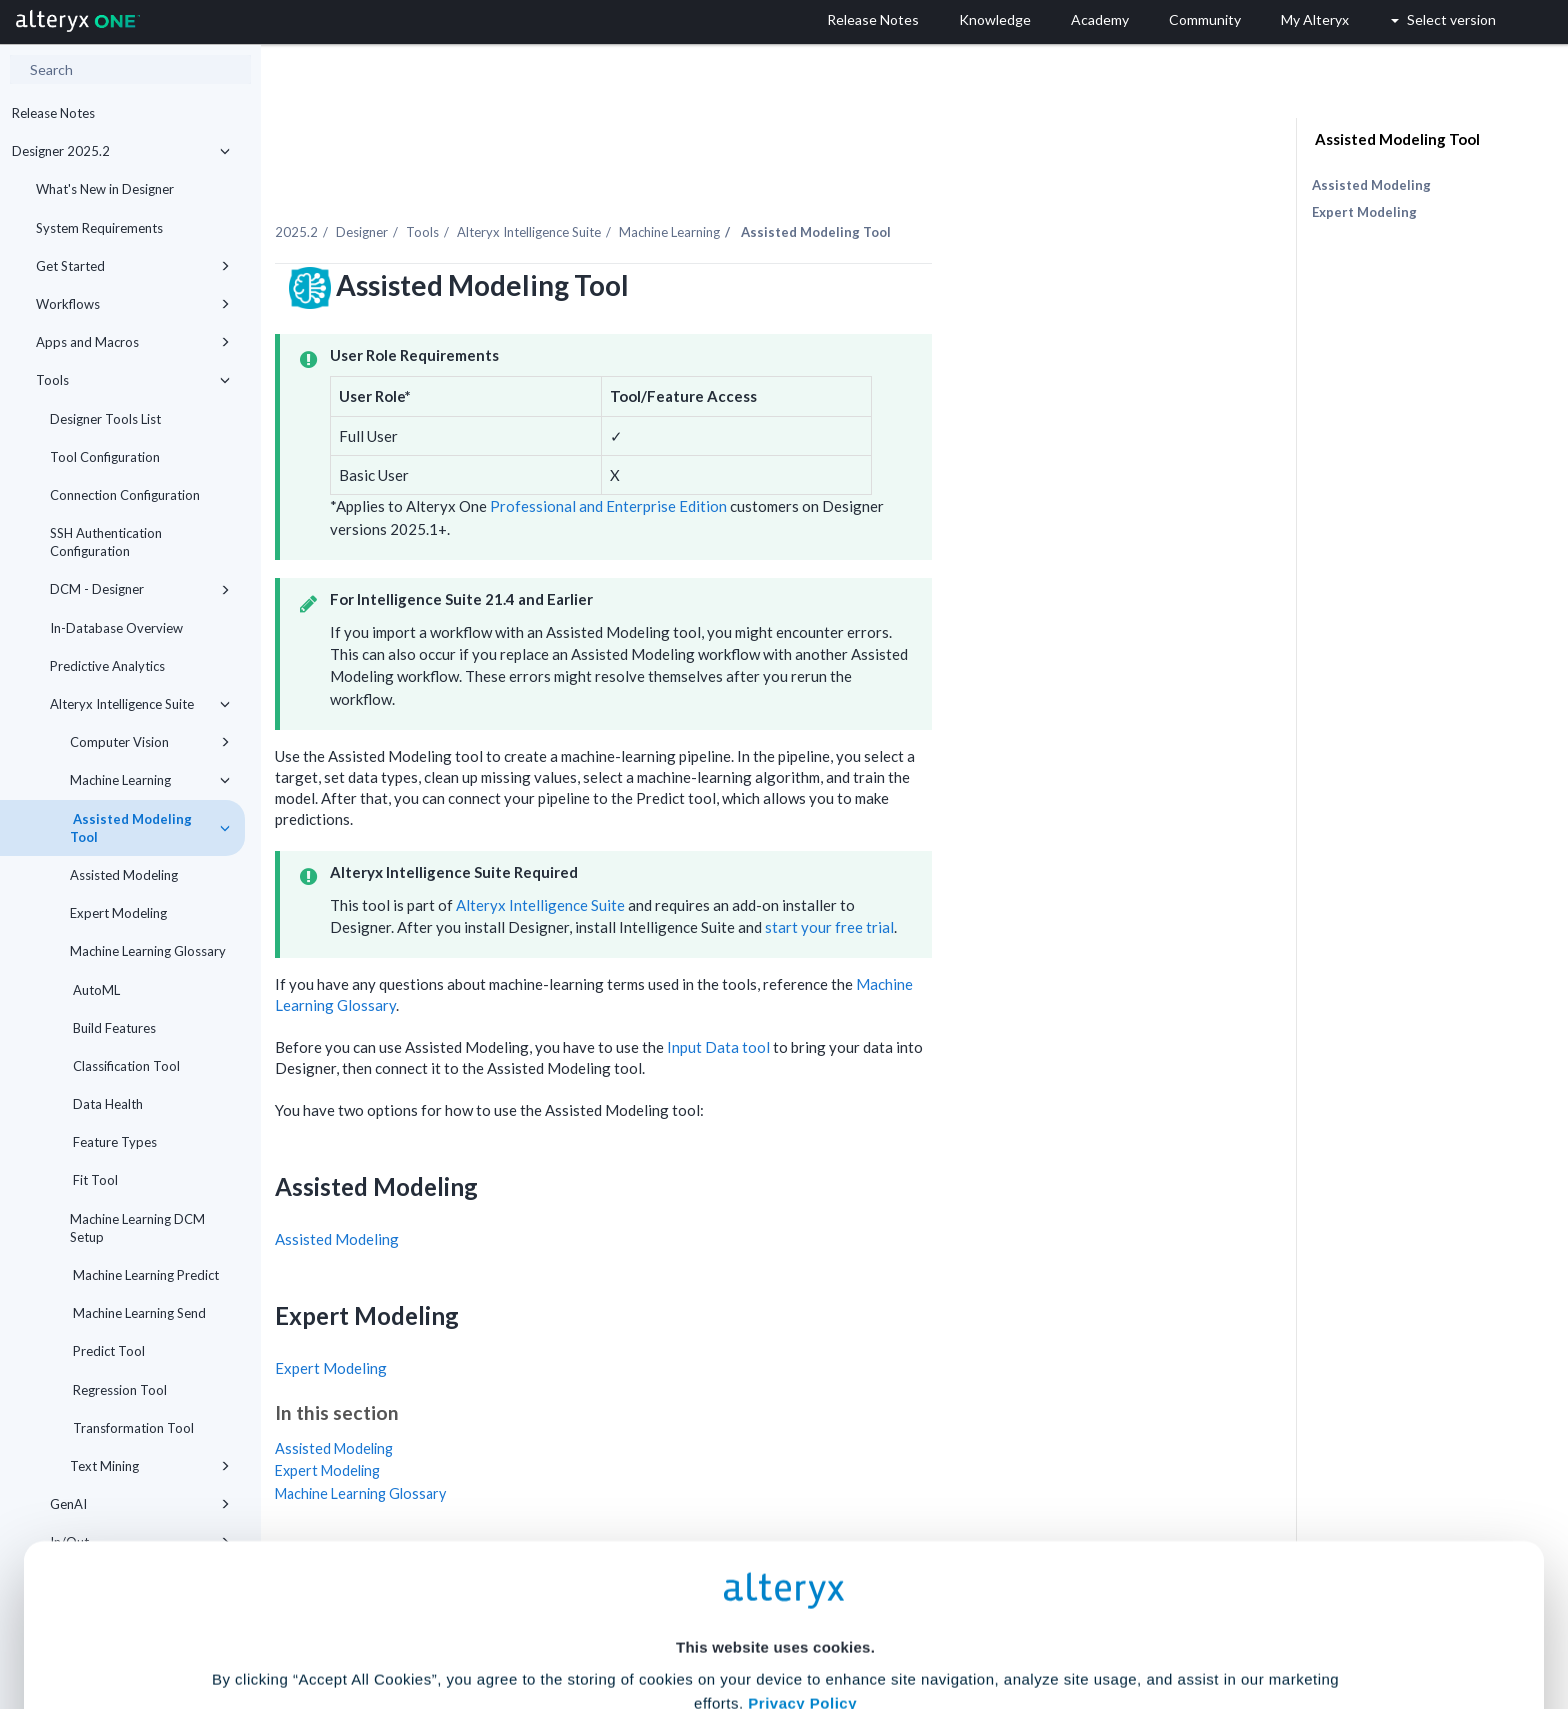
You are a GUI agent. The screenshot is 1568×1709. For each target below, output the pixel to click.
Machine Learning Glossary (148, 951)
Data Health (106, 1104)
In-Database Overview (116, 628)
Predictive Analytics (107, 666)
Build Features (113, 1028)
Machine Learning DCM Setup (137, 1228)
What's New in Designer (105, 189)
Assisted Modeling (124, 875)
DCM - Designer (140, 589)
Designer (566, 189)
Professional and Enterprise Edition (812, 464)
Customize (937, 1620)
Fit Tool (94, 1180)
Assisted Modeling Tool (150, 828)
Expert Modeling (118, 913)
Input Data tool (922, 1004)
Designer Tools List (105, 419)
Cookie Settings (775, 1561)
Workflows (133, 304)
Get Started (133, 266)
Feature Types (113, 1142)
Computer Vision (150, 742)
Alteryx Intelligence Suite (140, 704)
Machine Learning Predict (144, 1275)
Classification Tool (125, 1066)
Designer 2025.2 (121, 151)
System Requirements (99, 228)
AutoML (95, 990)
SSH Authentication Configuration (106, 542)
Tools (133, 380)
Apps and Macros (133, 342)
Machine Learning (150, 780)
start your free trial (1033, 884)
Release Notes (53, 113)
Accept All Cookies (632, 1620)
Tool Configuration (105, 457)
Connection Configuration (125, 495)
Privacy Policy (802, 1506)
